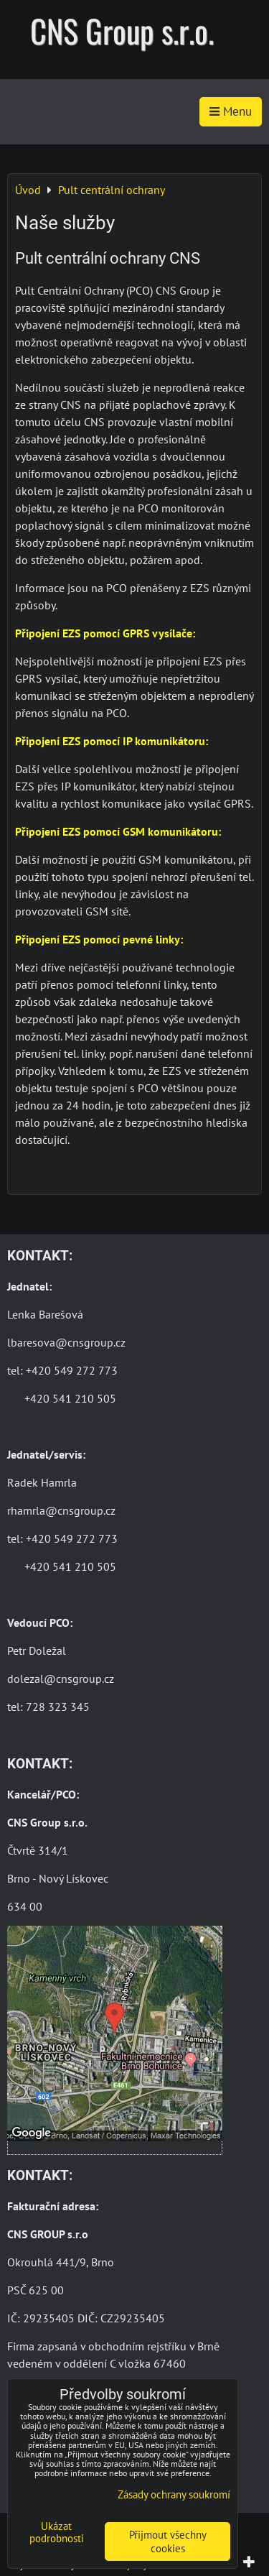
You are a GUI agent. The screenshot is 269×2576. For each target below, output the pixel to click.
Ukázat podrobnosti (56, 2532)
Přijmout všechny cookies (168, 2541)
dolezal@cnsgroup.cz (60, 1678)
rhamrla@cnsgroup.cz (61, 1510)
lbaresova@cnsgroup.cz (66, 1342)
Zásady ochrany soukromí (174, 2494)
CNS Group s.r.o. (122, 30)
